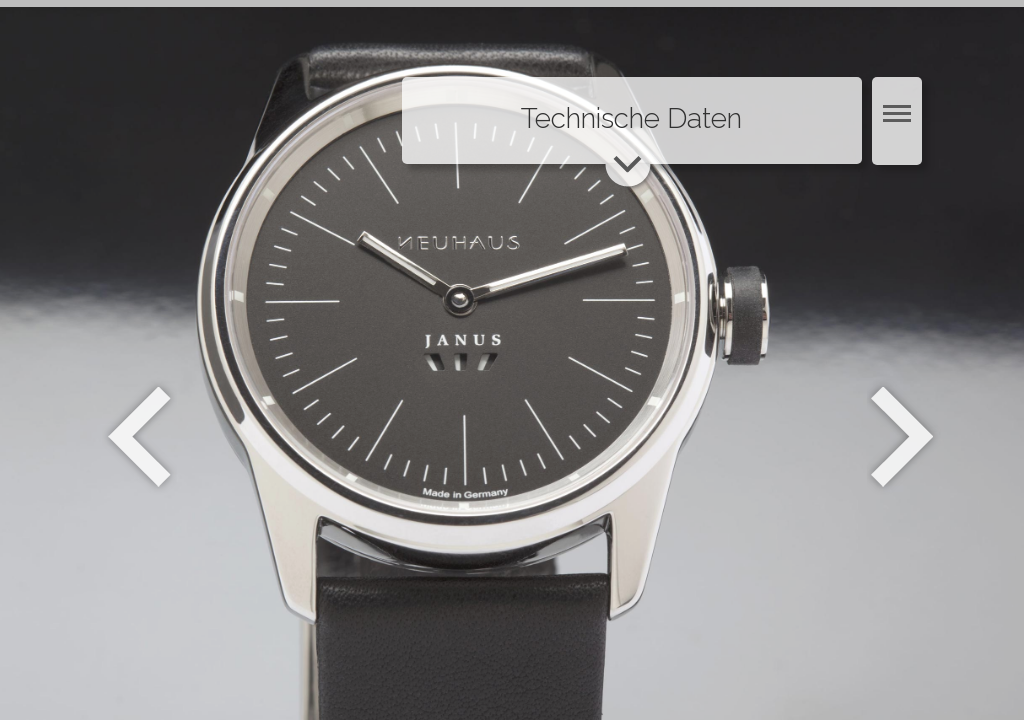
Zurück (139, 437)
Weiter (904, 437)
